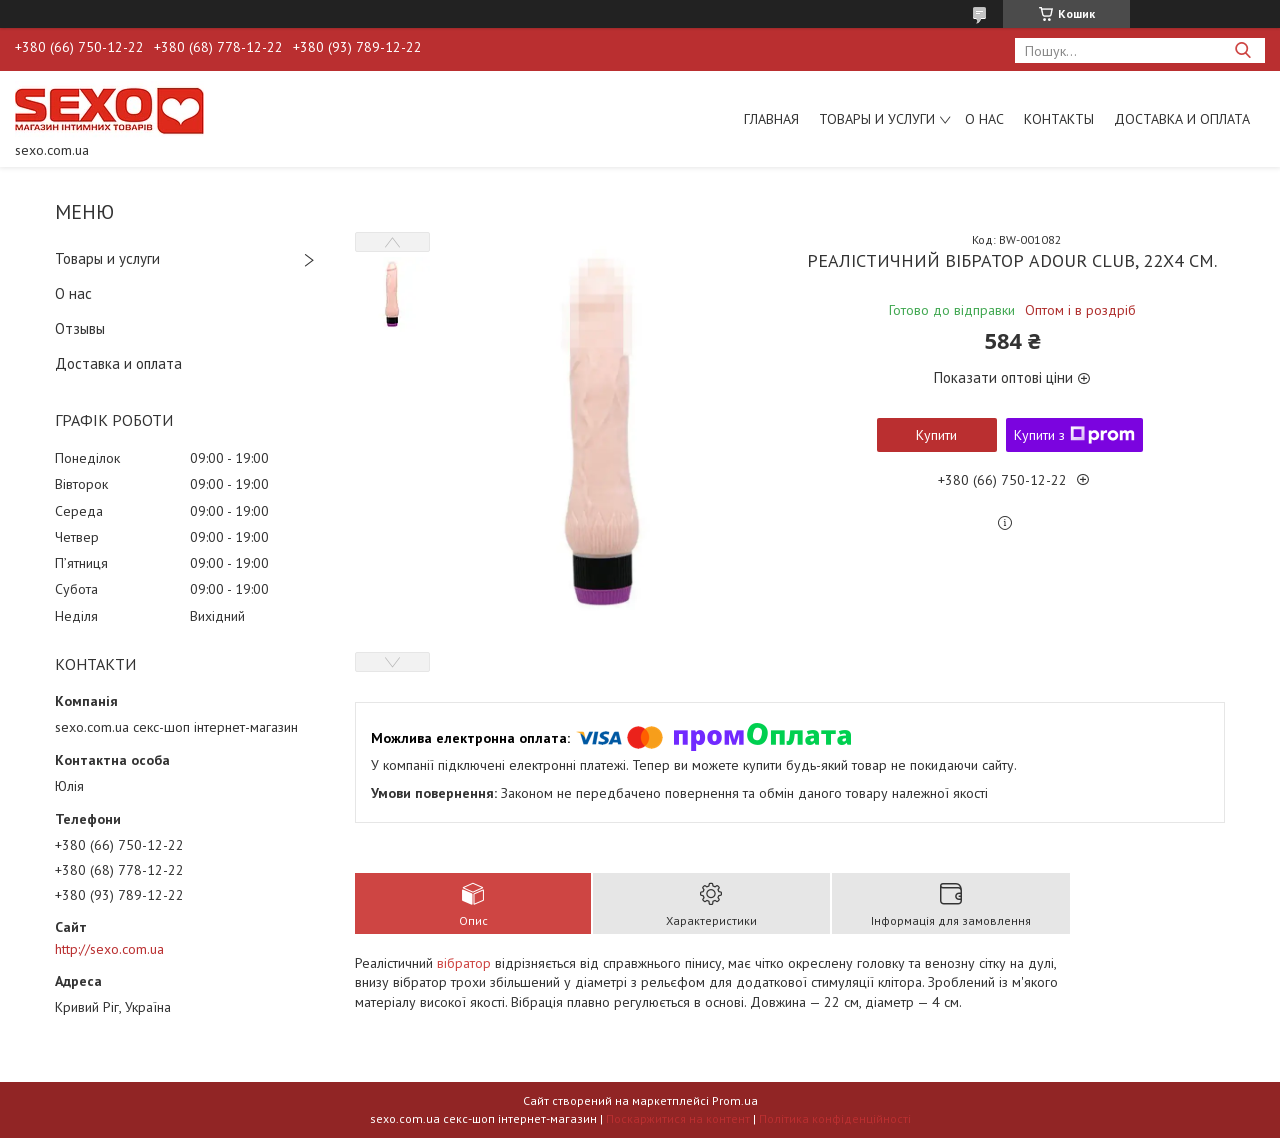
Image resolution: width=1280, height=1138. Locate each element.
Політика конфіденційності (835, 1118)
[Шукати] (1242, 50)
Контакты (1059, 119)
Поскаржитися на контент (678, 1118)
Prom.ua (735, 1100)
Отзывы (80, 328)
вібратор (464, 963)
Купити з (1074, 435)
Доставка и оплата (1182, 119)
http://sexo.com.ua (109, 949)
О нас (984, 119)
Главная (771, 119)
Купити (936, 435)
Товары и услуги (877, 119)
